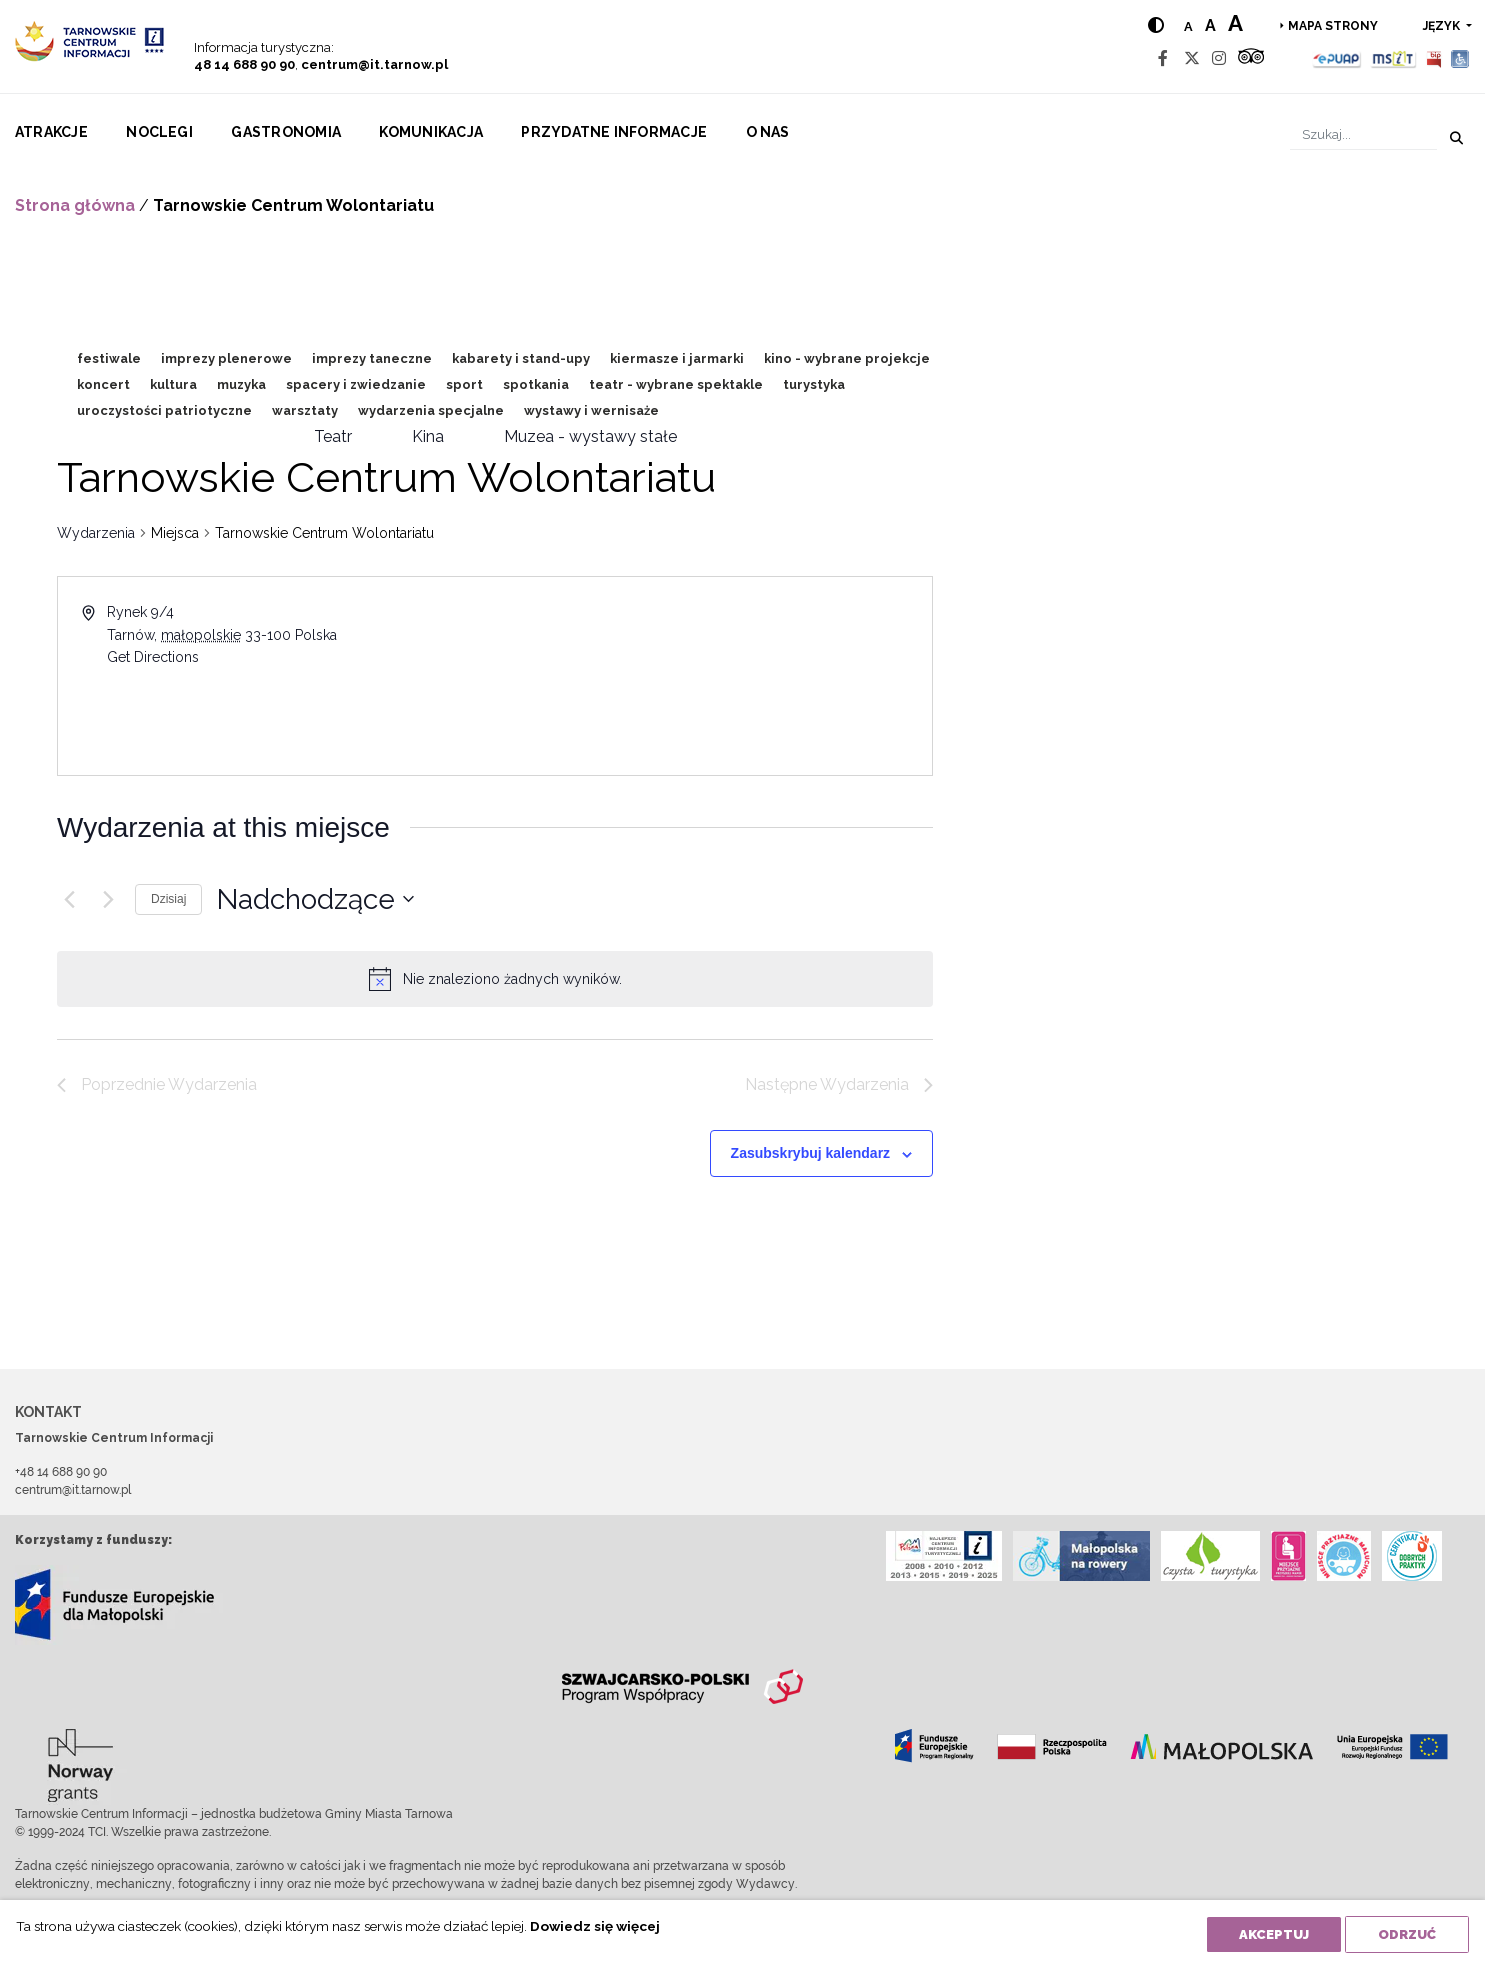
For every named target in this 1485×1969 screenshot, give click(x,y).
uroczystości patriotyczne (164, 410)
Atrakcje (51, 132)
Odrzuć (1407, 1934)
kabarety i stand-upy (521, 358)
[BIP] (1434, 58)
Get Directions (153, 657)
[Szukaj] (1363, 134)
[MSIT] (1393, 58)
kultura (173, 384)
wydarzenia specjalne (431, 410)
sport (464, 384)
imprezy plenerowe (226, 358)
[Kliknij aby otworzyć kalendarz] (315, 900)
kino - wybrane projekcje (847, 358)
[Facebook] (1163, 58)
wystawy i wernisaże (591, 410)
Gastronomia (286, 132)
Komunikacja (431, 132)
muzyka (241, 384)
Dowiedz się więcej (595, 1926)
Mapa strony (1333, 26)
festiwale (109, 358)
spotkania (536, 384)
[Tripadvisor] (1251, 58)
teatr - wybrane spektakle (676, 384)
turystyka (814, 384)
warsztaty (305, 410)
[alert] (512, 979)
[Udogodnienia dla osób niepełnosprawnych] (1460, 58)
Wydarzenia (96, 533)
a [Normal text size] (1188, 26)
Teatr (333, 436)
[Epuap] (1337, 58)
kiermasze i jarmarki (677, 358)
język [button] (1443, 26)
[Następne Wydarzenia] (108, 899)
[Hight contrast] (1156, 25)
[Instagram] (1219, 58)
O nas (768, 132)
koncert (103, 384)
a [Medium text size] (1210, 25)
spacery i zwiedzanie (356, 384)
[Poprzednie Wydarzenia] (69, 899)
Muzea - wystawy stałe (590, 436)
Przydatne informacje (614, 132)
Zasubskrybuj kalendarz (811, 1153)
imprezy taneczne (372, 358)
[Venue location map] (712, 676)
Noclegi (159, 132)
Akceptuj (1274, 1934)
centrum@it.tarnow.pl (374, 64)
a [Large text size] (1235, 23)
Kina (428, 436)
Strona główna (75, 205)
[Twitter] (1192, 58)
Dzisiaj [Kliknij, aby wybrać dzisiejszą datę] (168, 899)
